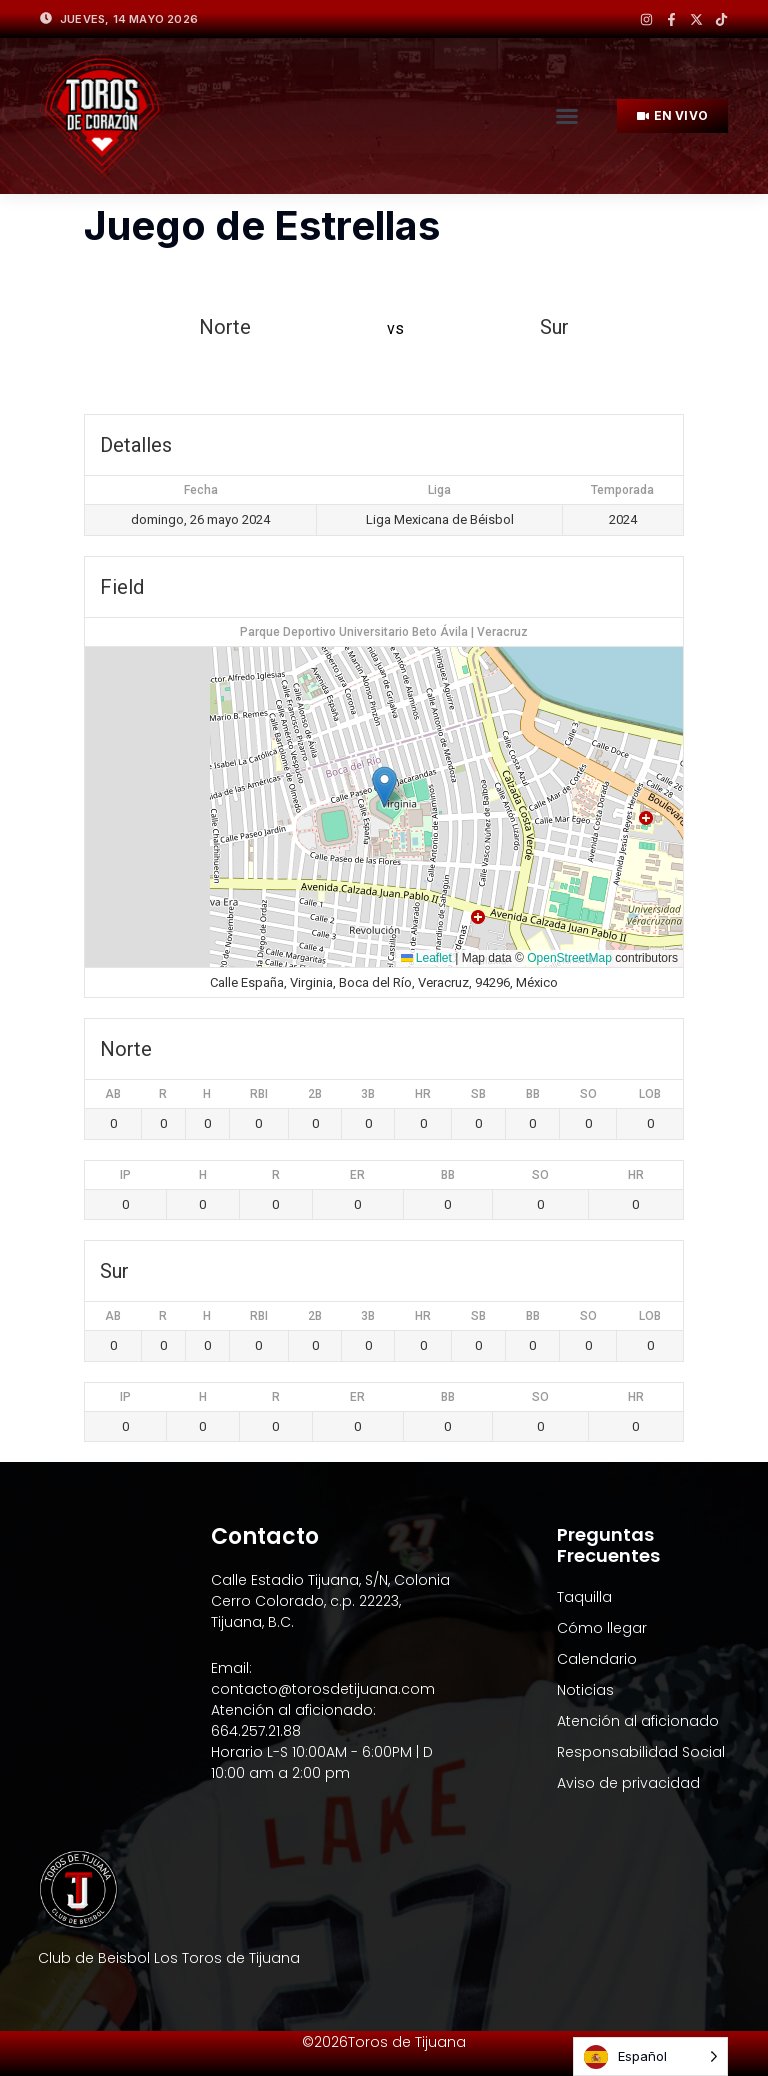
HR (423, 1094)
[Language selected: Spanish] (650, 2056)
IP (125, 1175)
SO (588, 1094)
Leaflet (426, 958)
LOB (650, 1094)
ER (357, 1175)
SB (478, 1094)
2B (315, 1094)
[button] (567, 116)
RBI (259, 1094)
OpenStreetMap (569, 958)
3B (368, 1094)
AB (113, 1094)
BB (533, 1094)
